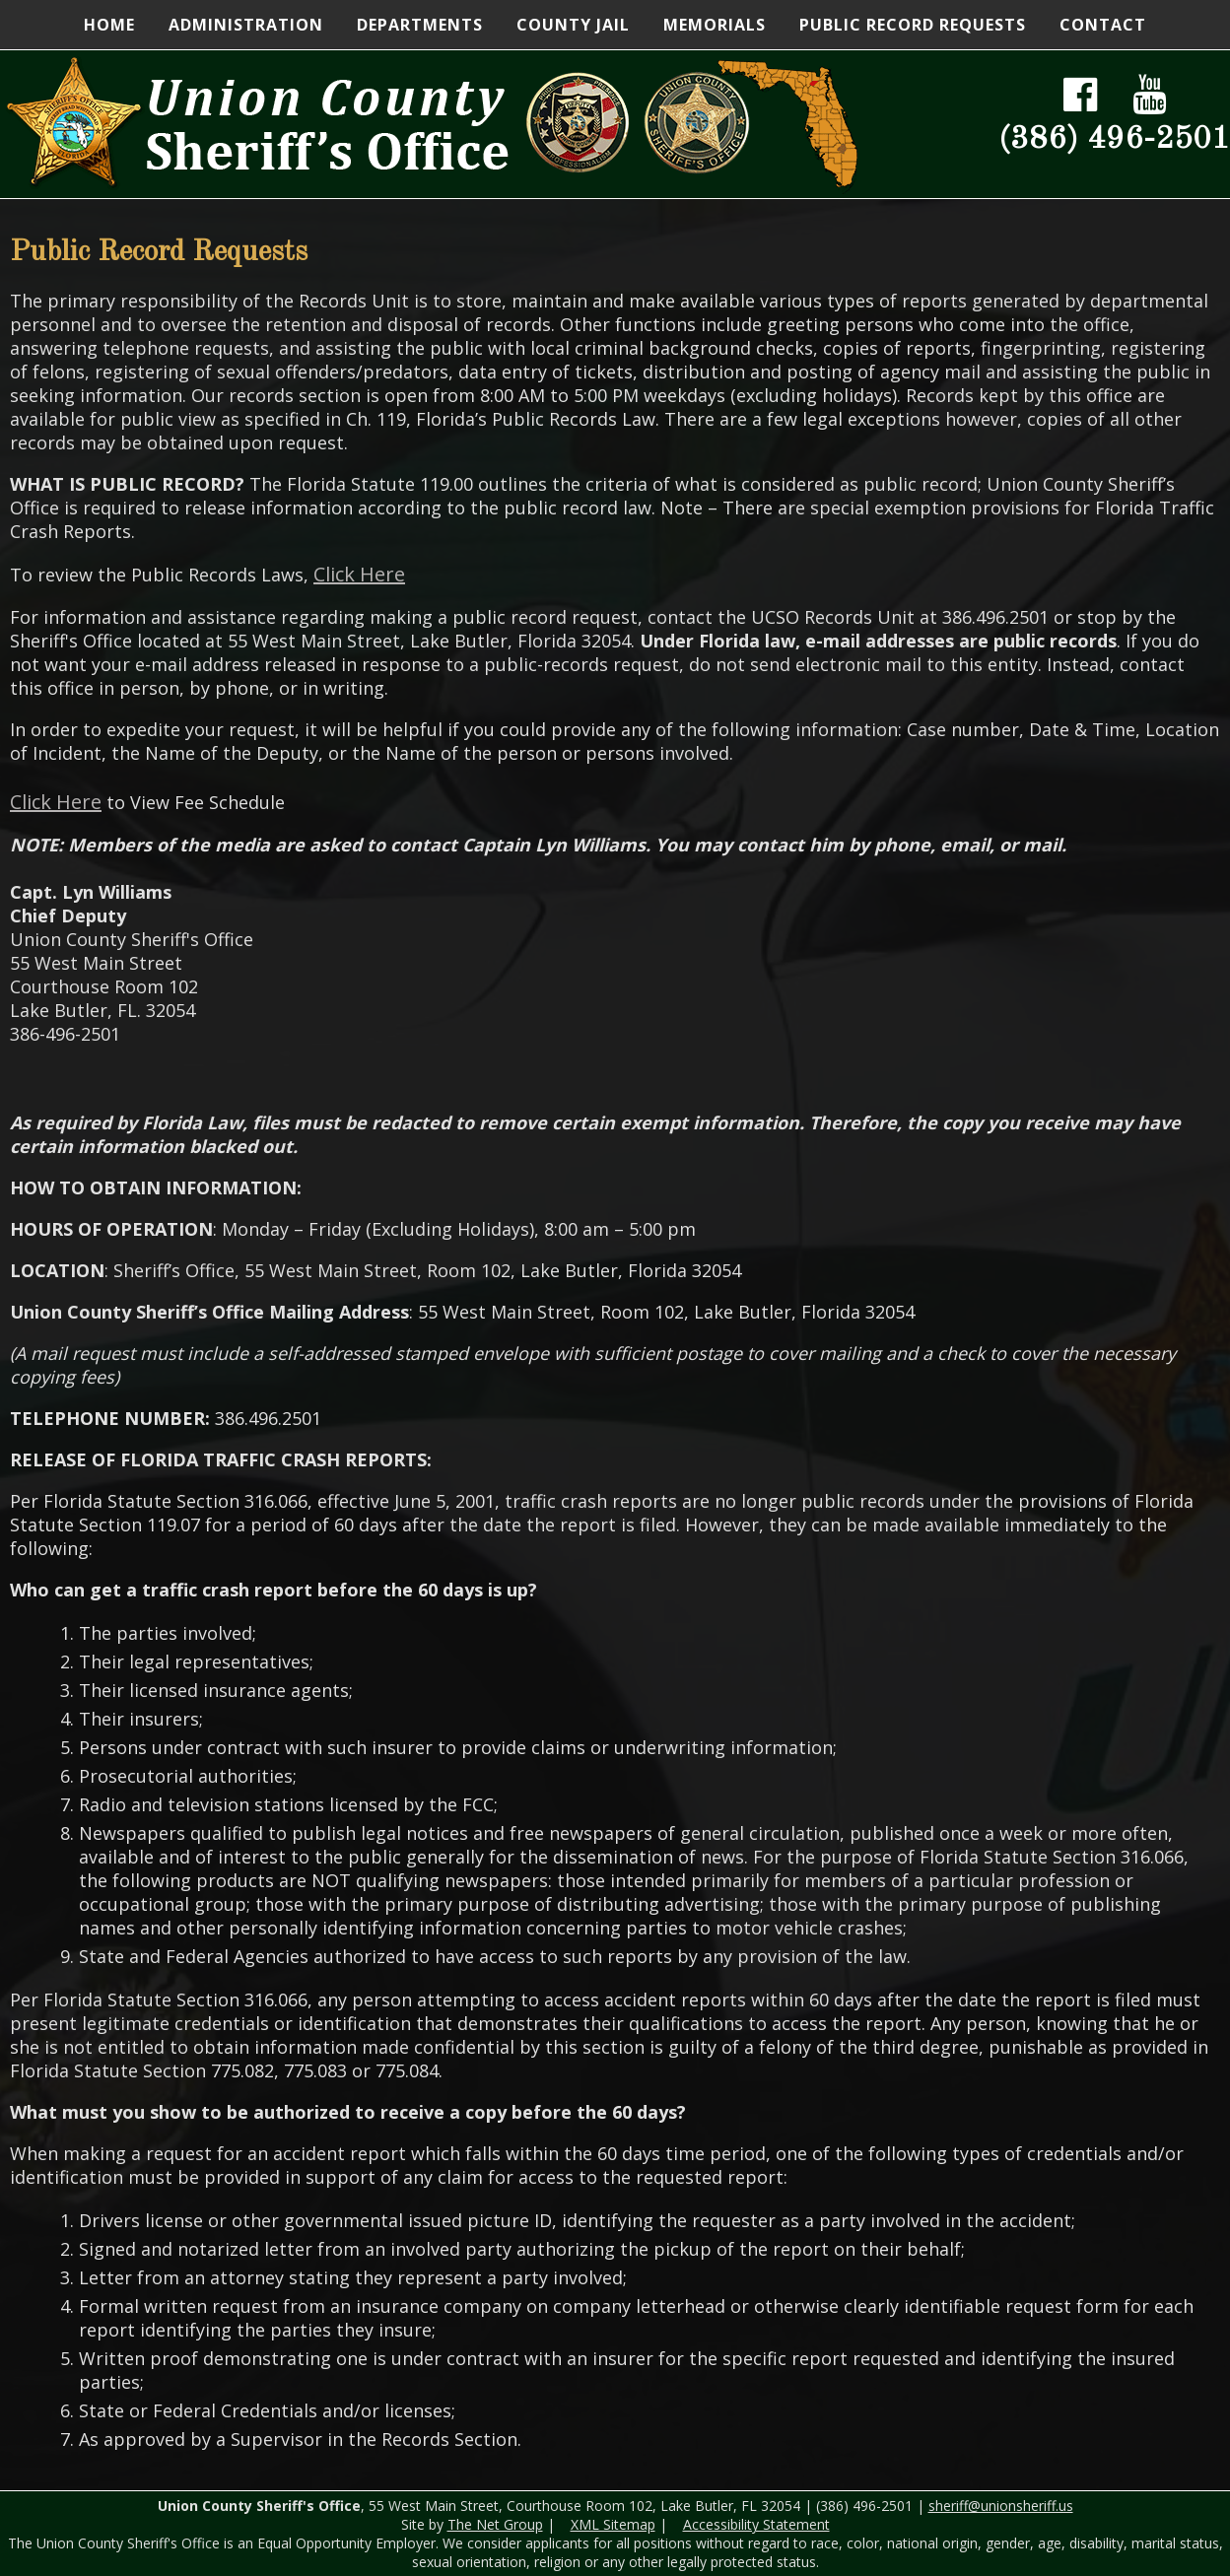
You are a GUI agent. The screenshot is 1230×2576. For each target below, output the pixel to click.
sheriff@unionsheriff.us (1000, 2505)
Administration (246, 24)
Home (109, 24)
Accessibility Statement (756, 2524)
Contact (1102, 24)
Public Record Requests (912, 24)
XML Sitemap (613, 2524)
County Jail (573, 24)
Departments (420, 24)
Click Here (359, 574)
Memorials (714, 24)
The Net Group (495, 2524)
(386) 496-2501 (1114, 140)
